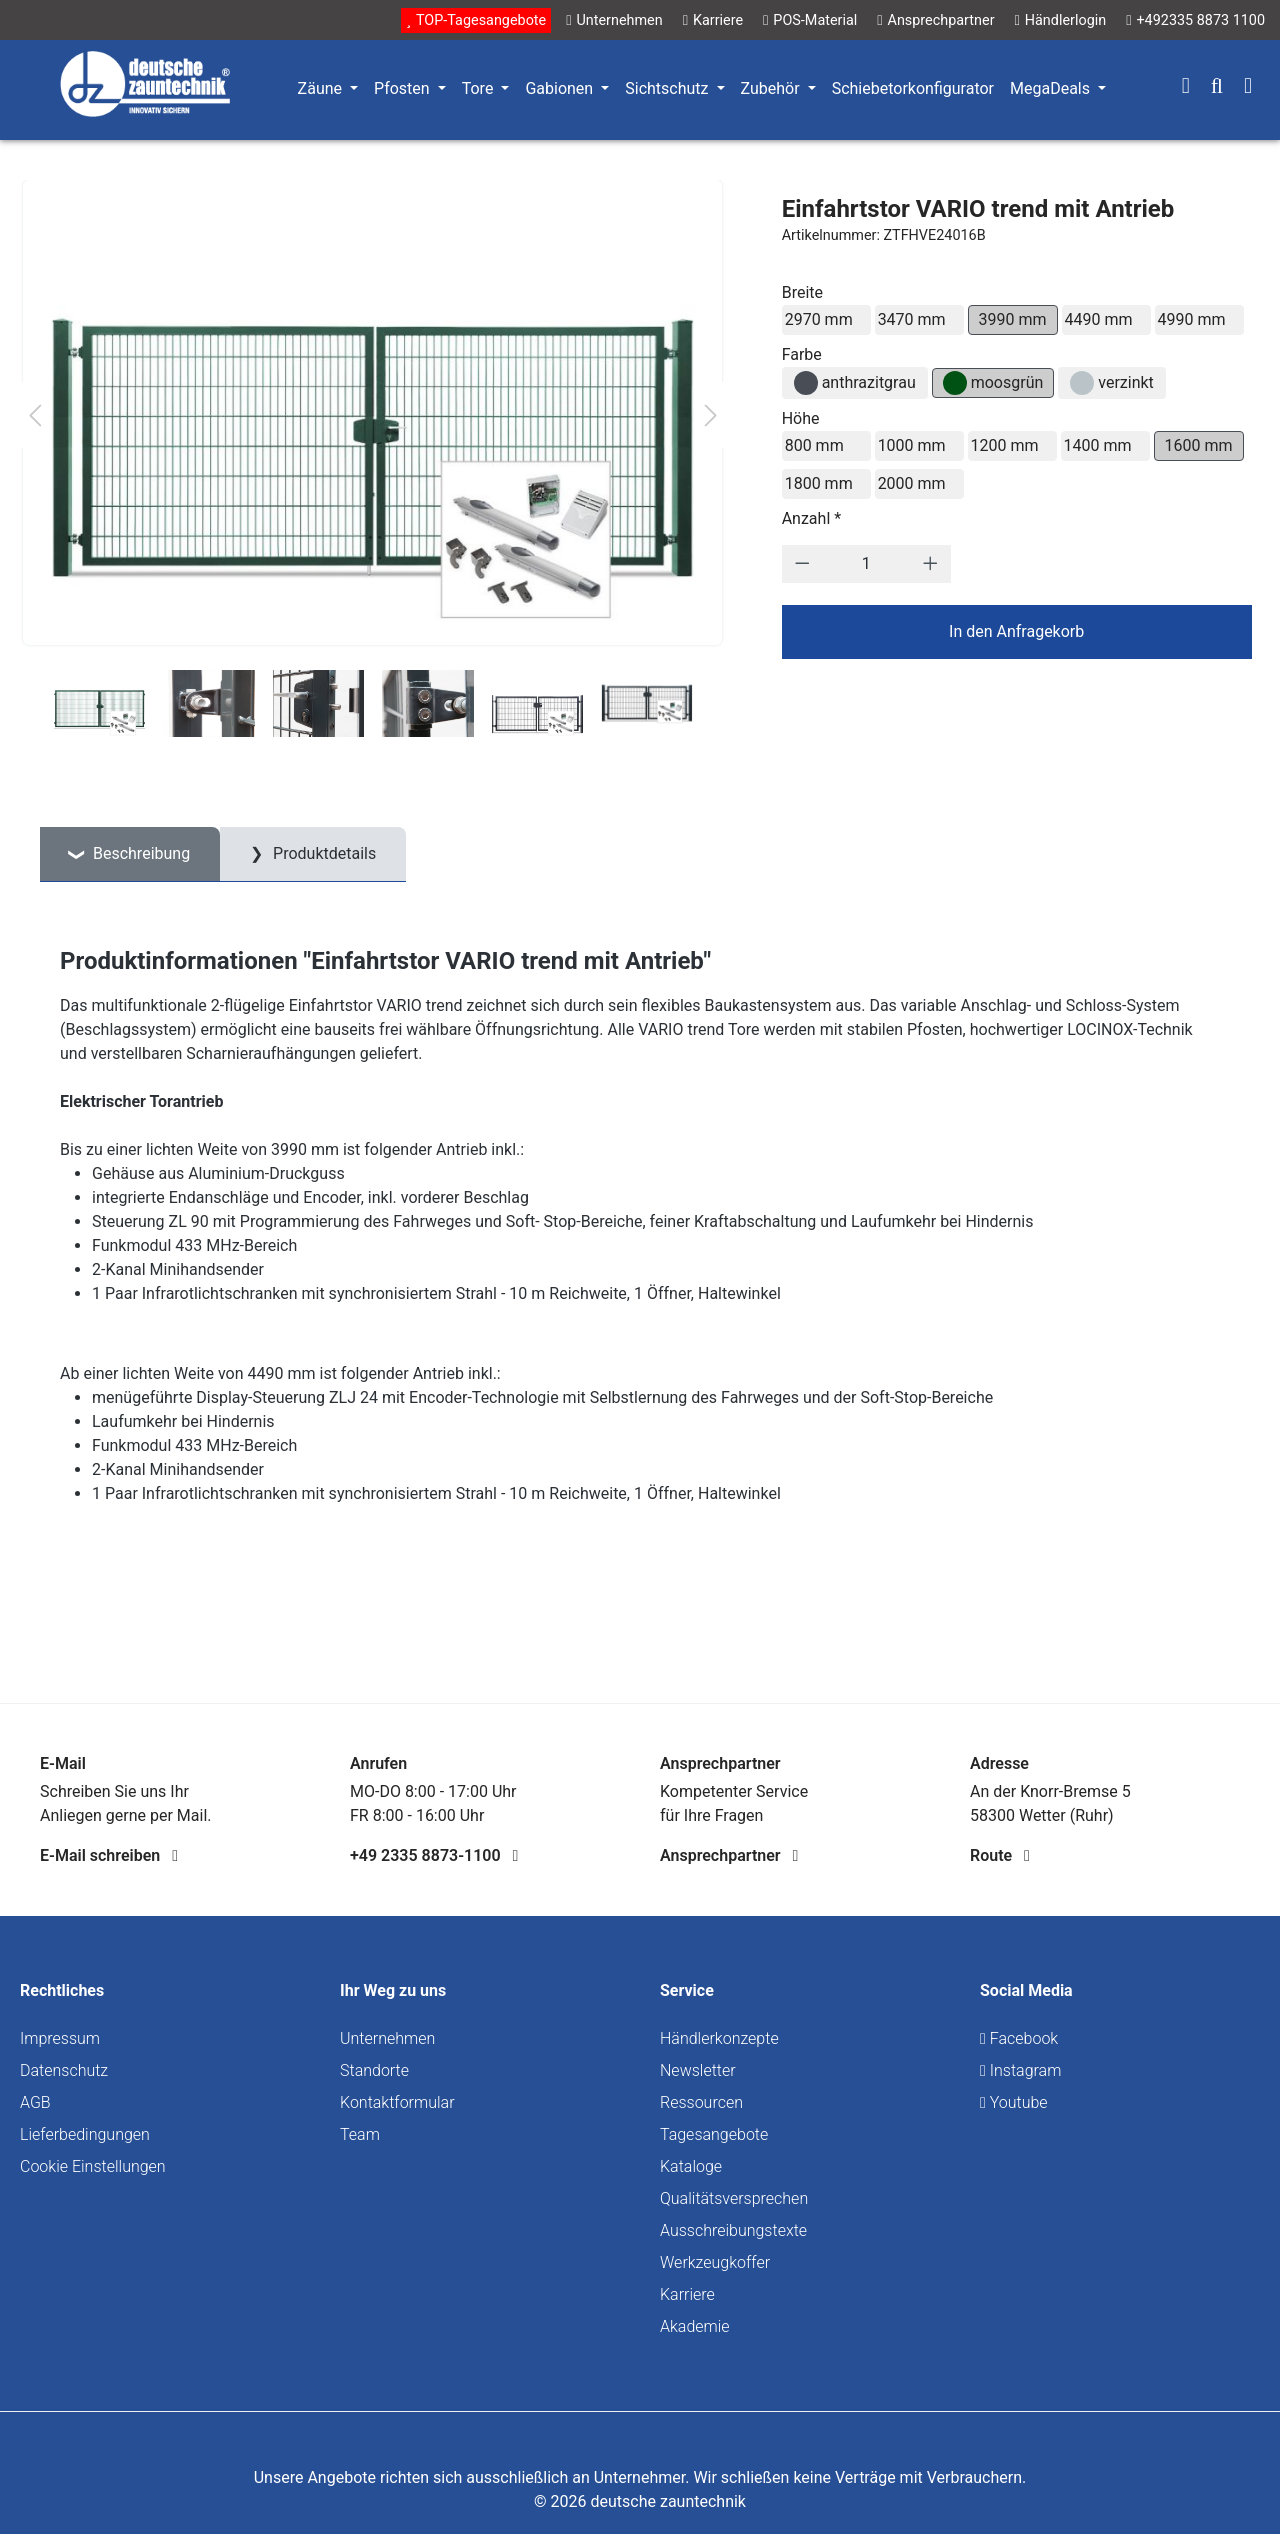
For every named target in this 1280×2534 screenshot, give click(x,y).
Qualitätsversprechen (734, 2198)
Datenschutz (64, 2070)
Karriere (687, 2294)
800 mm (814, 445)
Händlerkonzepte (719, 2038)
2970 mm (819, 319)
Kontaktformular (397, 2102)
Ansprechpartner (729, 1855)
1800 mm (819, 483)
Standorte (374, 2070)
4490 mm (1099, 319)
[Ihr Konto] (1186, 88)
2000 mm (912, 483)
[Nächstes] (711, 415)
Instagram (1020, 2070)
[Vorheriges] (35, 415)
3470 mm (912, 319)
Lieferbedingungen (85, 2134)
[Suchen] (1217, 88)
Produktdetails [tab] (322, 853)
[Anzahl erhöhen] (930, 564)
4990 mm (1192, 319)
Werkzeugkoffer (715, 2262)
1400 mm (1098, 445)
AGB (35, 2102)
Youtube (1014, 2102)
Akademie (695, 2326)
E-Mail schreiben (109, 1855)
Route (1000, 1855)
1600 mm (1199, 445)
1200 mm (1005, 445)
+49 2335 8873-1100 (434, 1855)
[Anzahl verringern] (802, 564)
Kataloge (691, 2166)
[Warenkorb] (1248, 88)
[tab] (130, 854)
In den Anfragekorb (1016, 631)
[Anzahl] (866, 564)
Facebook (1019, 2038)
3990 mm (1013, 319)
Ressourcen (701, 2102)
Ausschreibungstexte (733, 2230)
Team (360, 2134)
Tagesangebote (714, 2134)
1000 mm (912, 445)
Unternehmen (387, 2038)
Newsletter (698, 2070)
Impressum (60, 2038)
